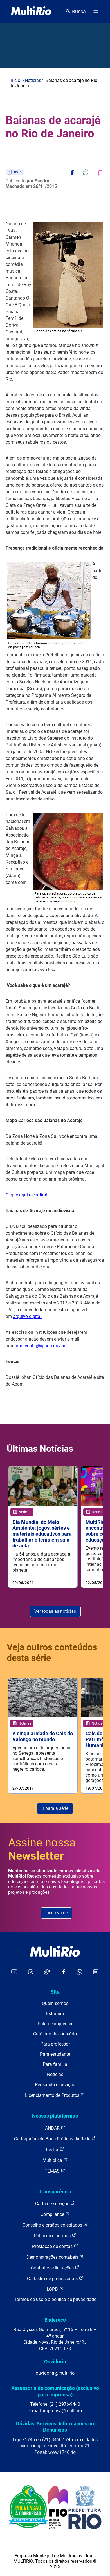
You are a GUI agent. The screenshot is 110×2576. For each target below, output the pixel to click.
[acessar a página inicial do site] (31, 11)
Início (15, 80)
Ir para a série (55, 1808)
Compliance (55, 2214)
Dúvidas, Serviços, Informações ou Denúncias (55, 2427)
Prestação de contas (55, 2246)
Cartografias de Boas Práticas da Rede (55, 2139)
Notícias (33, 80)
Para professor (55, 2044)
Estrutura (55, 2013)
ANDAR (55, 2128)
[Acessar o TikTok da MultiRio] (46, 1972)
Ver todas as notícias (55, 1611)
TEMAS (55, 2171)
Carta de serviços (55, 2203)
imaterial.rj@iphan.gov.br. (41, 1345)
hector (55, 2149)
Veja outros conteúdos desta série (52, 1652)
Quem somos (55, 2003)
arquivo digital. (27, 1316)
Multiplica (55, 2160)
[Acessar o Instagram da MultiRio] (30, 1972)
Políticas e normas (55, 2235)
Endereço (55, 2320)
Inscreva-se (56, 1912)
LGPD (55, 2289)
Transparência (55, 2191)
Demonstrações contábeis (55, 2257)
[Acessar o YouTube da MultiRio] (14, 1972)
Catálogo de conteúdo (55, 2034)
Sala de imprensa (55, 2023)
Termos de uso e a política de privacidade (55, 2299)
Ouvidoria (55, 2362)
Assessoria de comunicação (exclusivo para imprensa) (55, 2391)
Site (55, 1992)
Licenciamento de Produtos (55, 2095)
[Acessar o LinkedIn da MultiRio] (95, 1972)
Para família (55, 2064)
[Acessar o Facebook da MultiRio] (63, 1972)
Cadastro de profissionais (55, 2278)
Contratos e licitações (55, 2268)
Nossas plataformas (55, 2116)
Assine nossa (42, 1849)
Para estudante (55, 2054)
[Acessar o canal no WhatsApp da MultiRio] (79, 1972)
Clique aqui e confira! (26, 1194)
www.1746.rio (62, 2452)
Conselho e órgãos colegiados (55, 2225)
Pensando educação (55, 2084)
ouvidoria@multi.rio (55, 2373)
